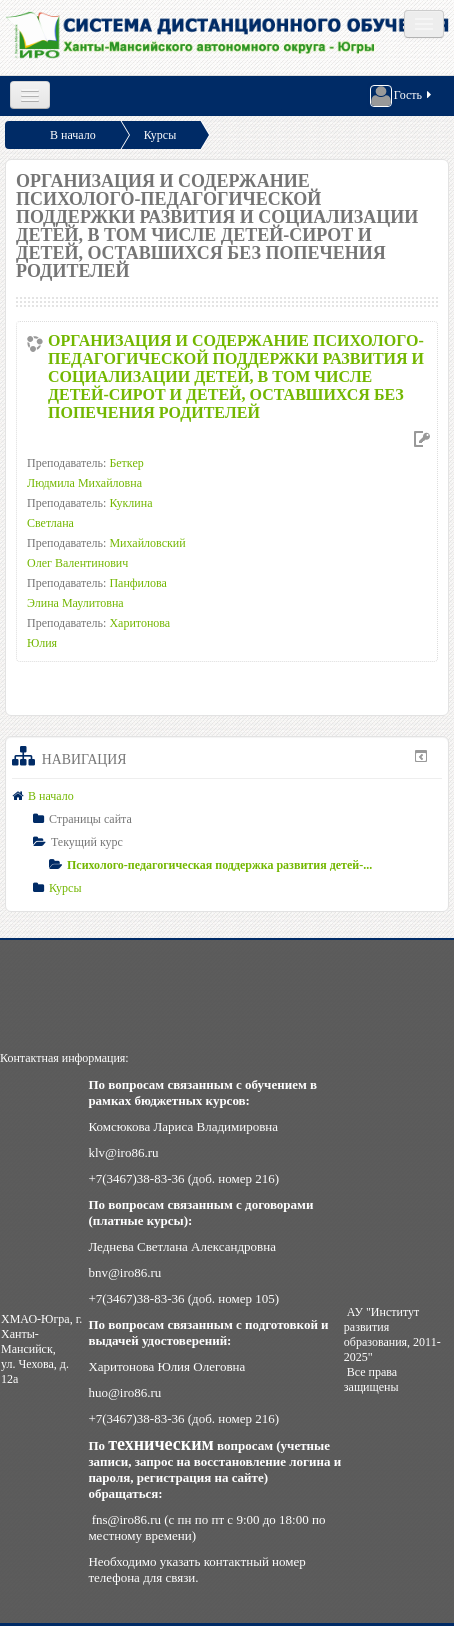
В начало (73, 135)
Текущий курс (87, 842)
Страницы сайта (90, 819)
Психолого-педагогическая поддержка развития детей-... (219, 865)
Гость (402, 96)
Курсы (160, 135)
